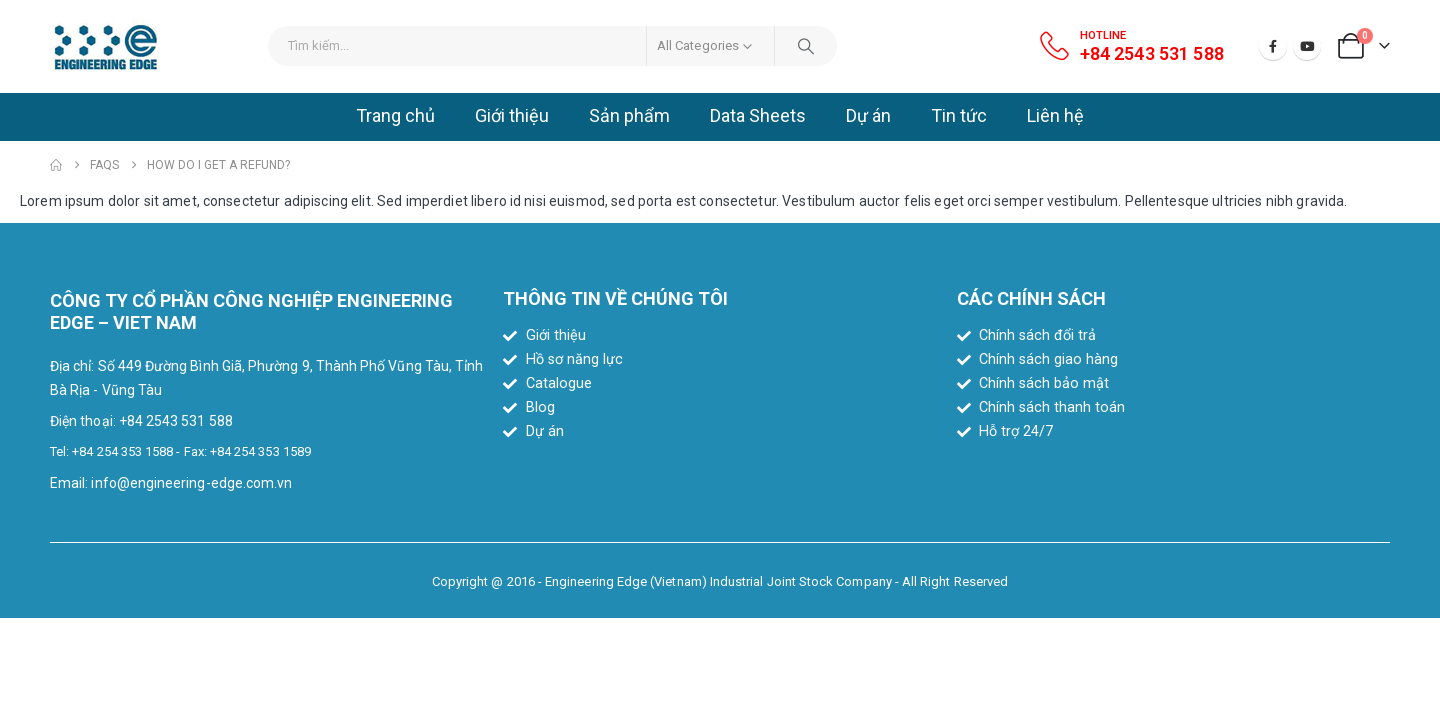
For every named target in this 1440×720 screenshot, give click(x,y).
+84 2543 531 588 (176, 421)
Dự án (868, 115)
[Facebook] (1273, 46)
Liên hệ (1055, 115)
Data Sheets (758, 115)
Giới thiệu (512, 115)
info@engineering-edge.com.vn (191, 483)
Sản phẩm (629, 115)
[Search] (806, 46)
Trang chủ (395, 115)
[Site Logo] (105, 46)
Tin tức (959, 115)
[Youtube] (1307, 46)
